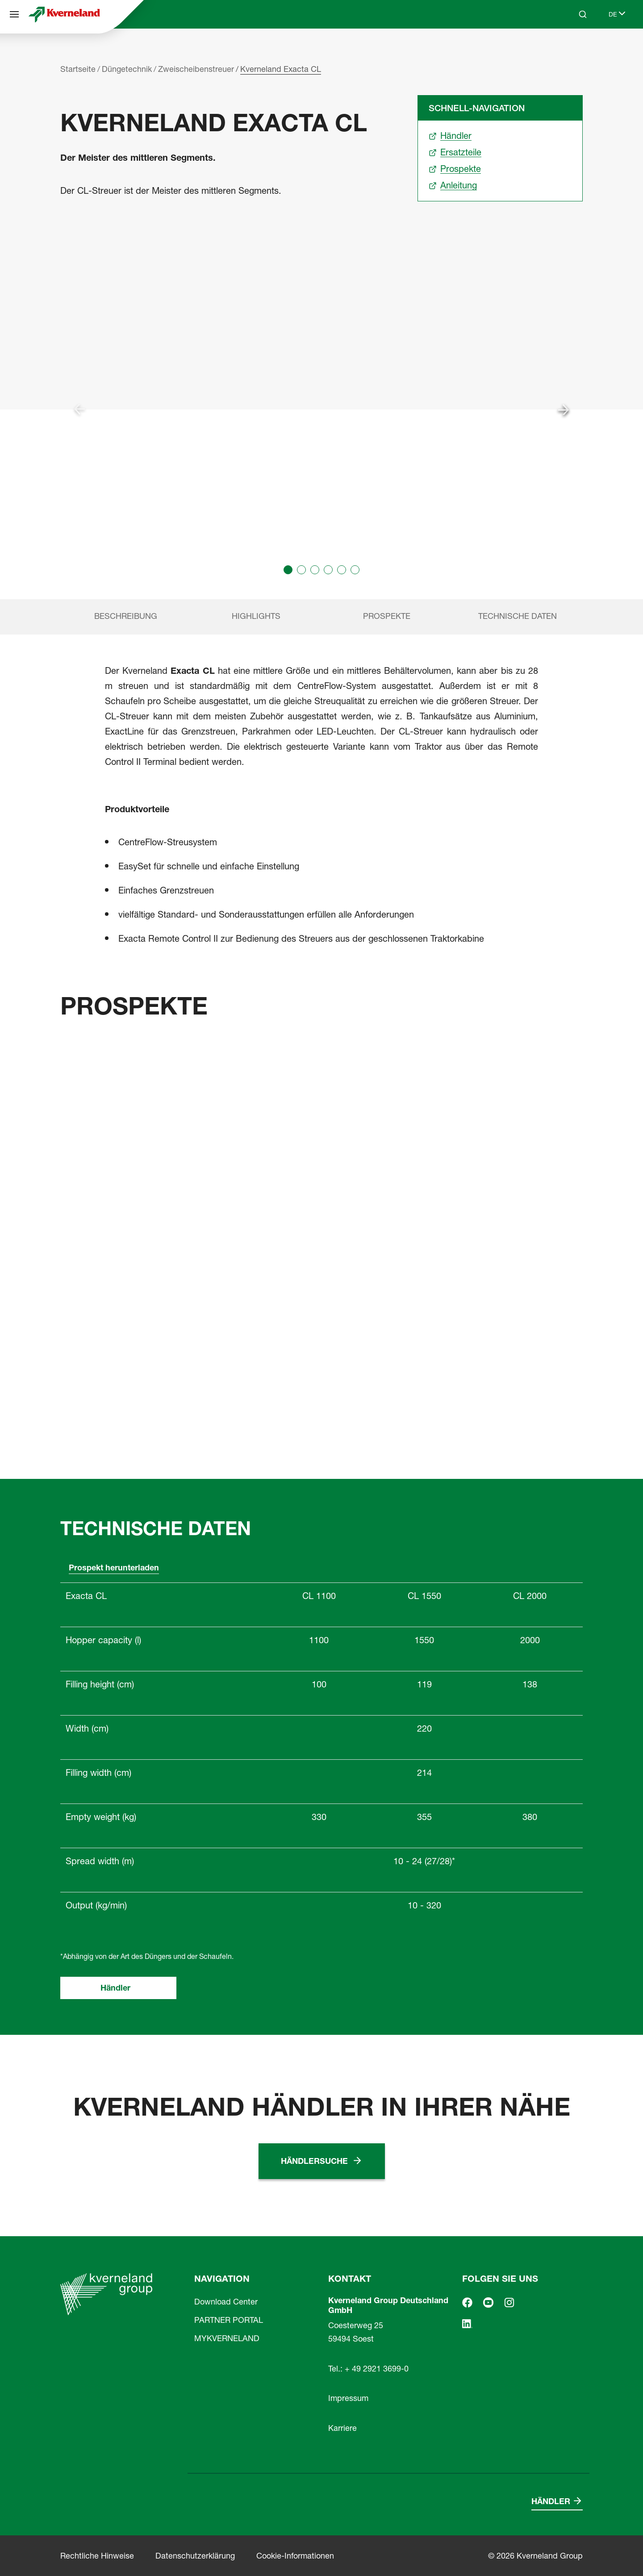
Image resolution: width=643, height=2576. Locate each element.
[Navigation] (14, 14)
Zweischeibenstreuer (196, 69)
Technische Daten (517, 616)
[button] (288, 569)
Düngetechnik (127, 69)
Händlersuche (314, 2161)
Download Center (226, 2301)
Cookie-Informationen (295, 2556)
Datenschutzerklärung (195, 2556)
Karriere (342, 2428)
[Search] (583, 14)
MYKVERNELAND (226, 2338)
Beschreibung (125, 616)
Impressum (348, 2398)
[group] (321, 409)
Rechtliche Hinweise (97, 2556)
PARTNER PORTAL (228, 2320)
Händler (115, 1988)
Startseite (78, 69)
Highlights (256, 616)
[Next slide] (563, 409)
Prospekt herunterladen (114, 1567)
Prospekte (386, 616)
